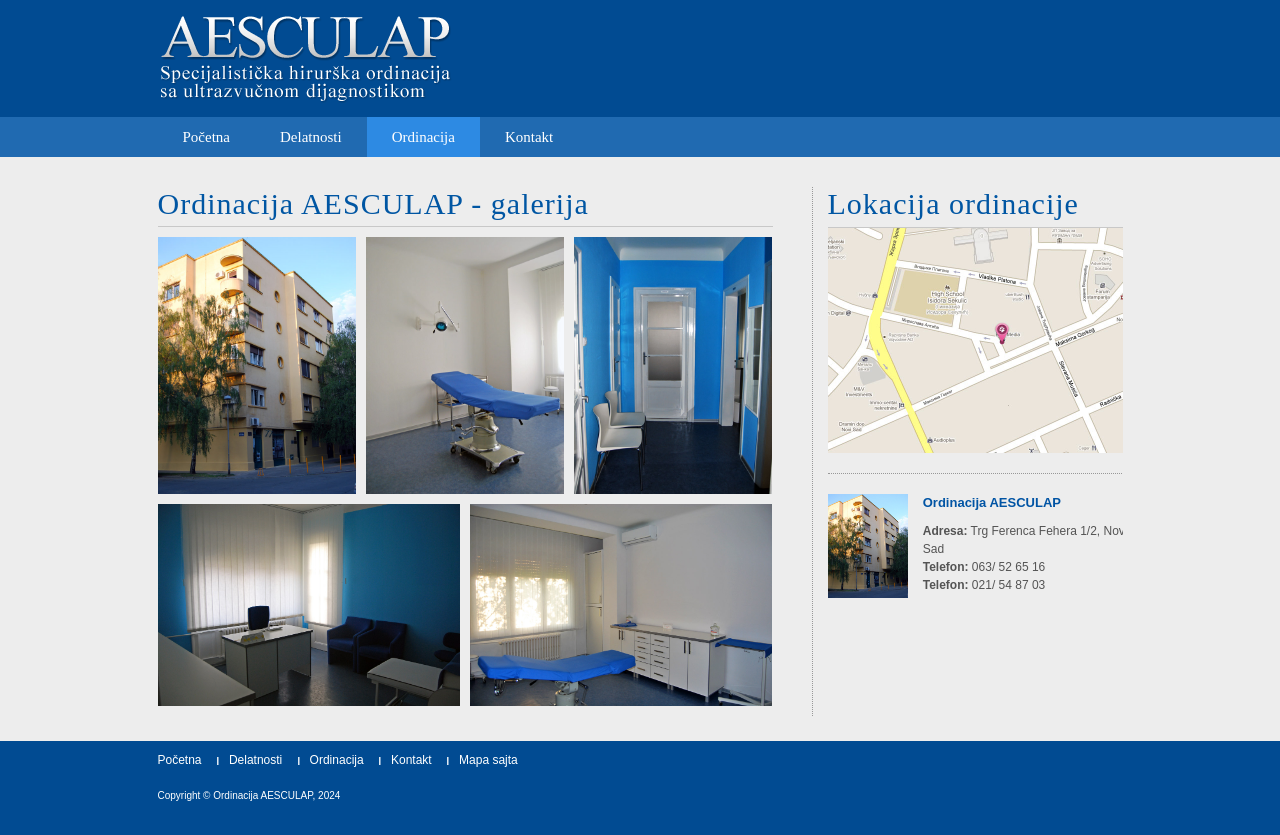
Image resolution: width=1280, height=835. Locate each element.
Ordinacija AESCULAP (262, 795)
